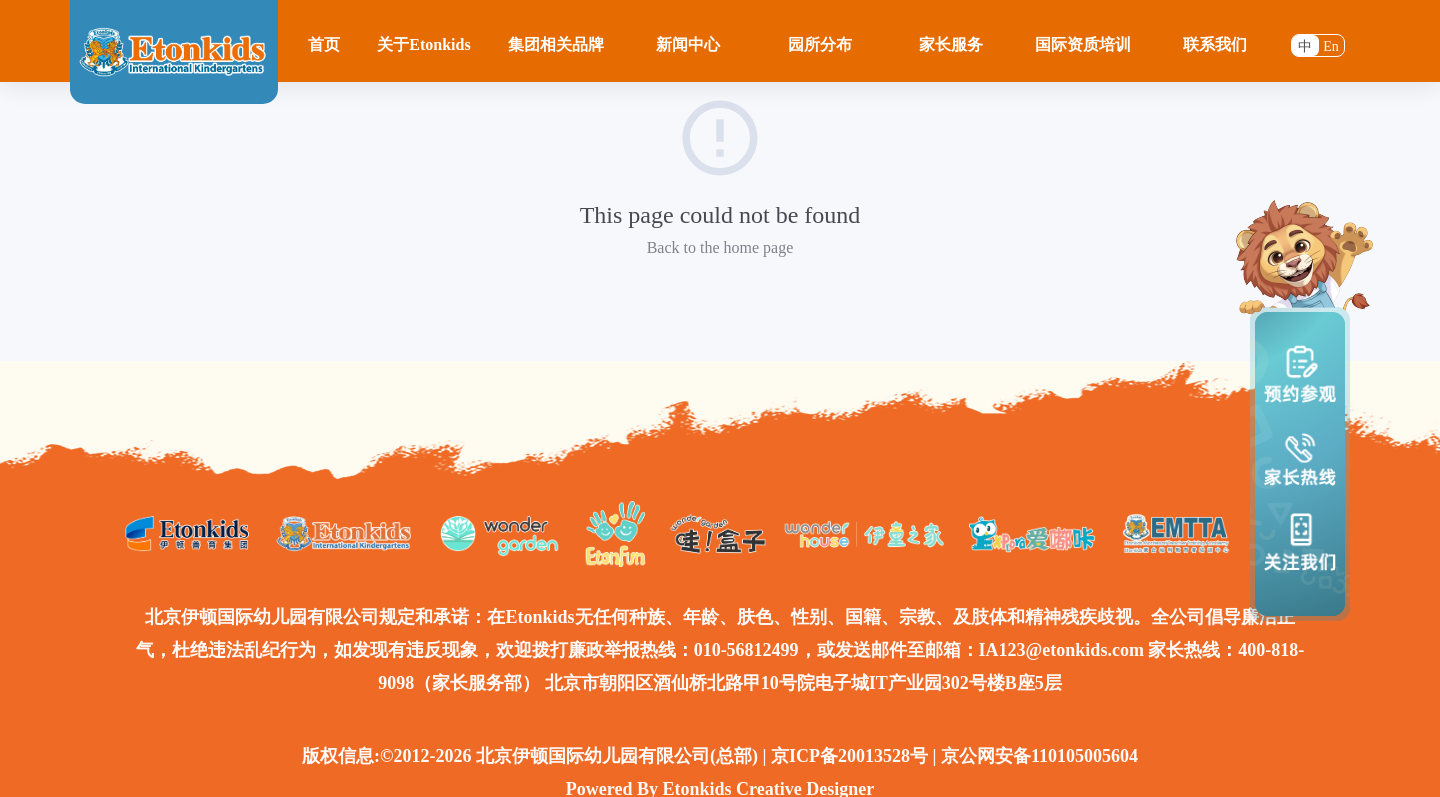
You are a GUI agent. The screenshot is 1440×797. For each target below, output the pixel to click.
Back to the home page (720, 247)
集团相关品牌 (556, 44)
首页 (324, 44)
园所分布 (820, 44)
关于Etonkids (423, 44)
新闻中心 (688, 44)
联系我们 (1215, 44)
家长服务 (951, 44)
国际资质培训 (1083, 44)
